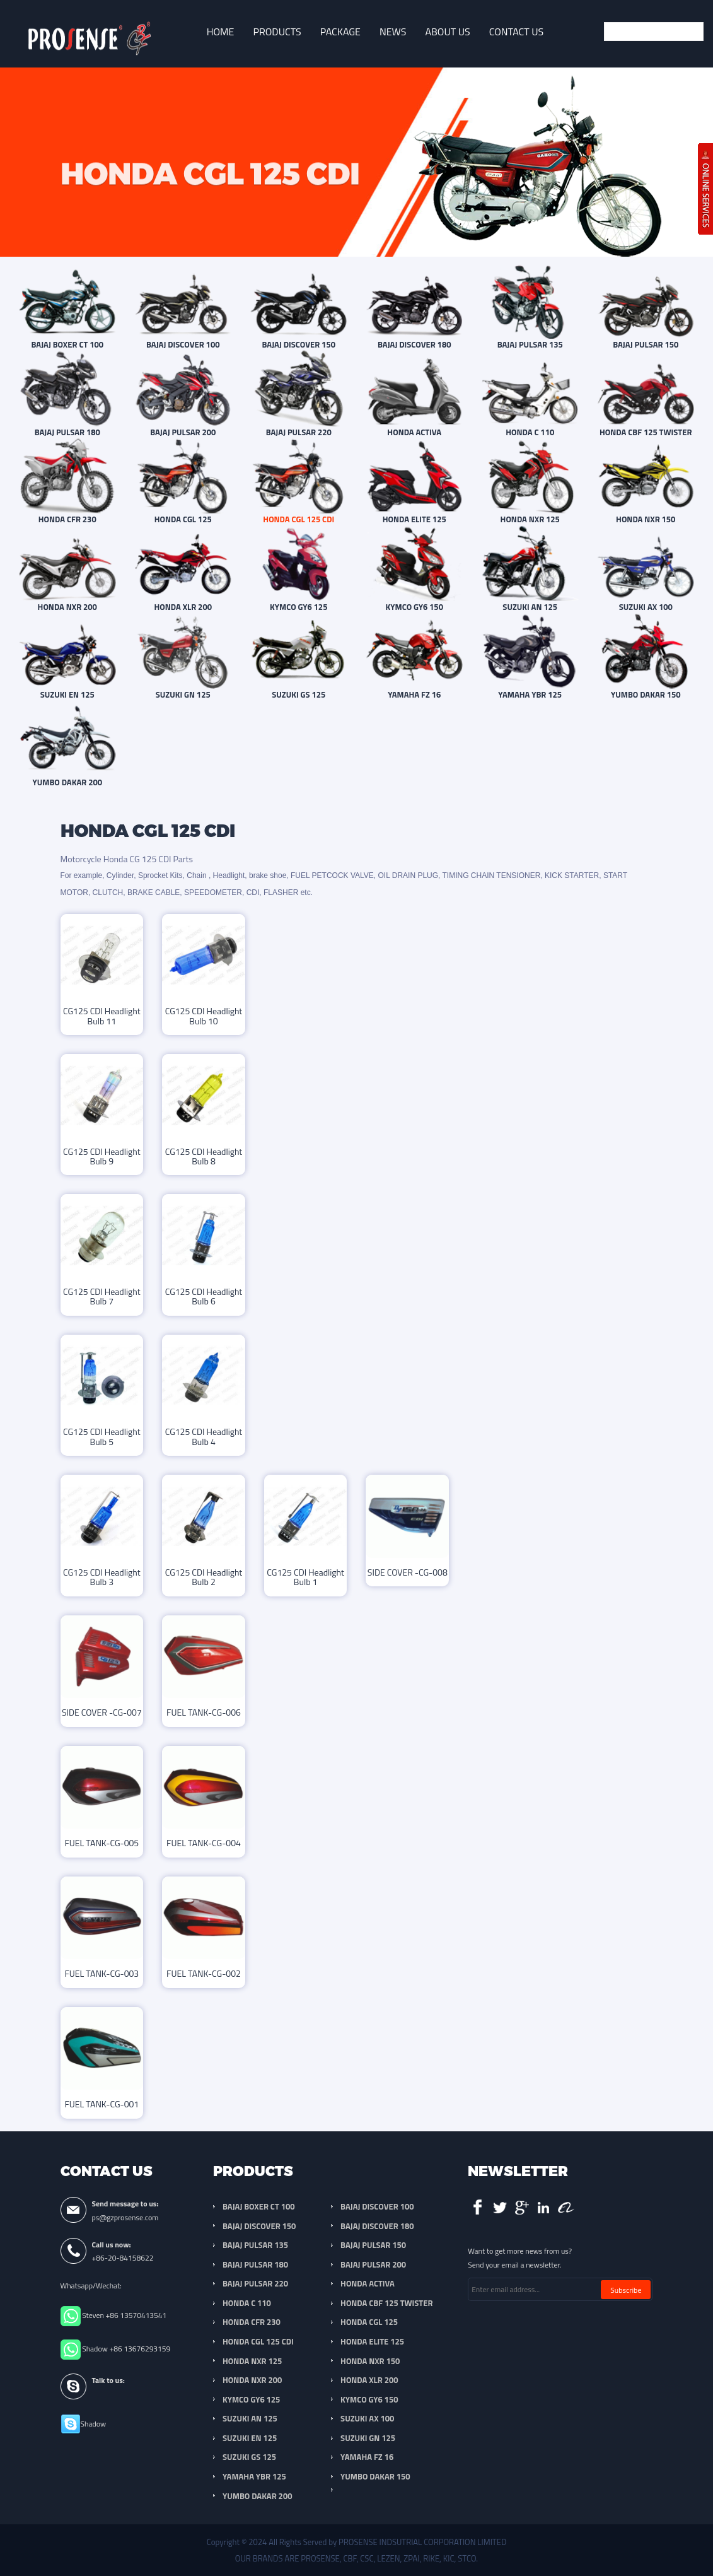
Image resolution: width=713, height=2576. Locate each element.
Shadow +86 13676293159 (126, 2349)
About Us (447, 31)
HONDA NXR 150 (370, 2361)
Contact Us (516, 31)
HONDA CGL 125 (369, 2321)
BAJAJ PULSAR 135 (255, 2245)
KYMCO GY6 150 (369, 2399)
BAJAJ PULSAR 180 (255, 2264)
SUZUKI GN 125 (367, 2438)
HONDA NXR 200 (252, 2380)
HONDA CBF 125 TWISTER (386, 2303)
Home (221, 31)
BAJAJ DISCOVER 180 (377, 2226)
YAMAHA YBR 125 (254, 2476)
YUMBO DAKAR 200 (257, 2496)
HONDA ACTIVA (367, 2283)
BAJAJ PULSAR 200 (373, 2264)
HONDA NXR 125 (252, 2361)
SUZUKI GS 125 (249, 2456)
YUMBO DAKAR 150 (375, 2476)
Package (340, 31)
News (393, 31)
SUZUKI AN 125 (250, 2418)
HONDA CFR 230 (252, 2321)
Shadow (94, 2424)
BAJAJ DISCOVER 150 (259, 2226)
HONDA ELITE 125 (372, 2341)
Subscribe (625, 2290)
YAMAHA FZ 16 (366, 2456)
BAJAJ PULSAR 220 (255, 2283)
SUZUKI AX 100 (367, 2418)
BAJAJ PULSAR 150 (373, 2245)
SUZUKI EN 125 (250, 2438)
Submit (690, 31)
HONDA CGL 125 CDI (258, 2341)
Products (277, 31)
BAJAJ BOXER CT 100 (258, 2206)
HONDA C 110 (247, 2303)
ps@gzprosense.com (125, 2217)
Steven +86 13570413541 (124, 2315)
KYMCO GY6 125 (251, 2399)
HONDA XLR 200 (369, 2380)
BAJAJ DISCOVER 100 (377, 2206)
